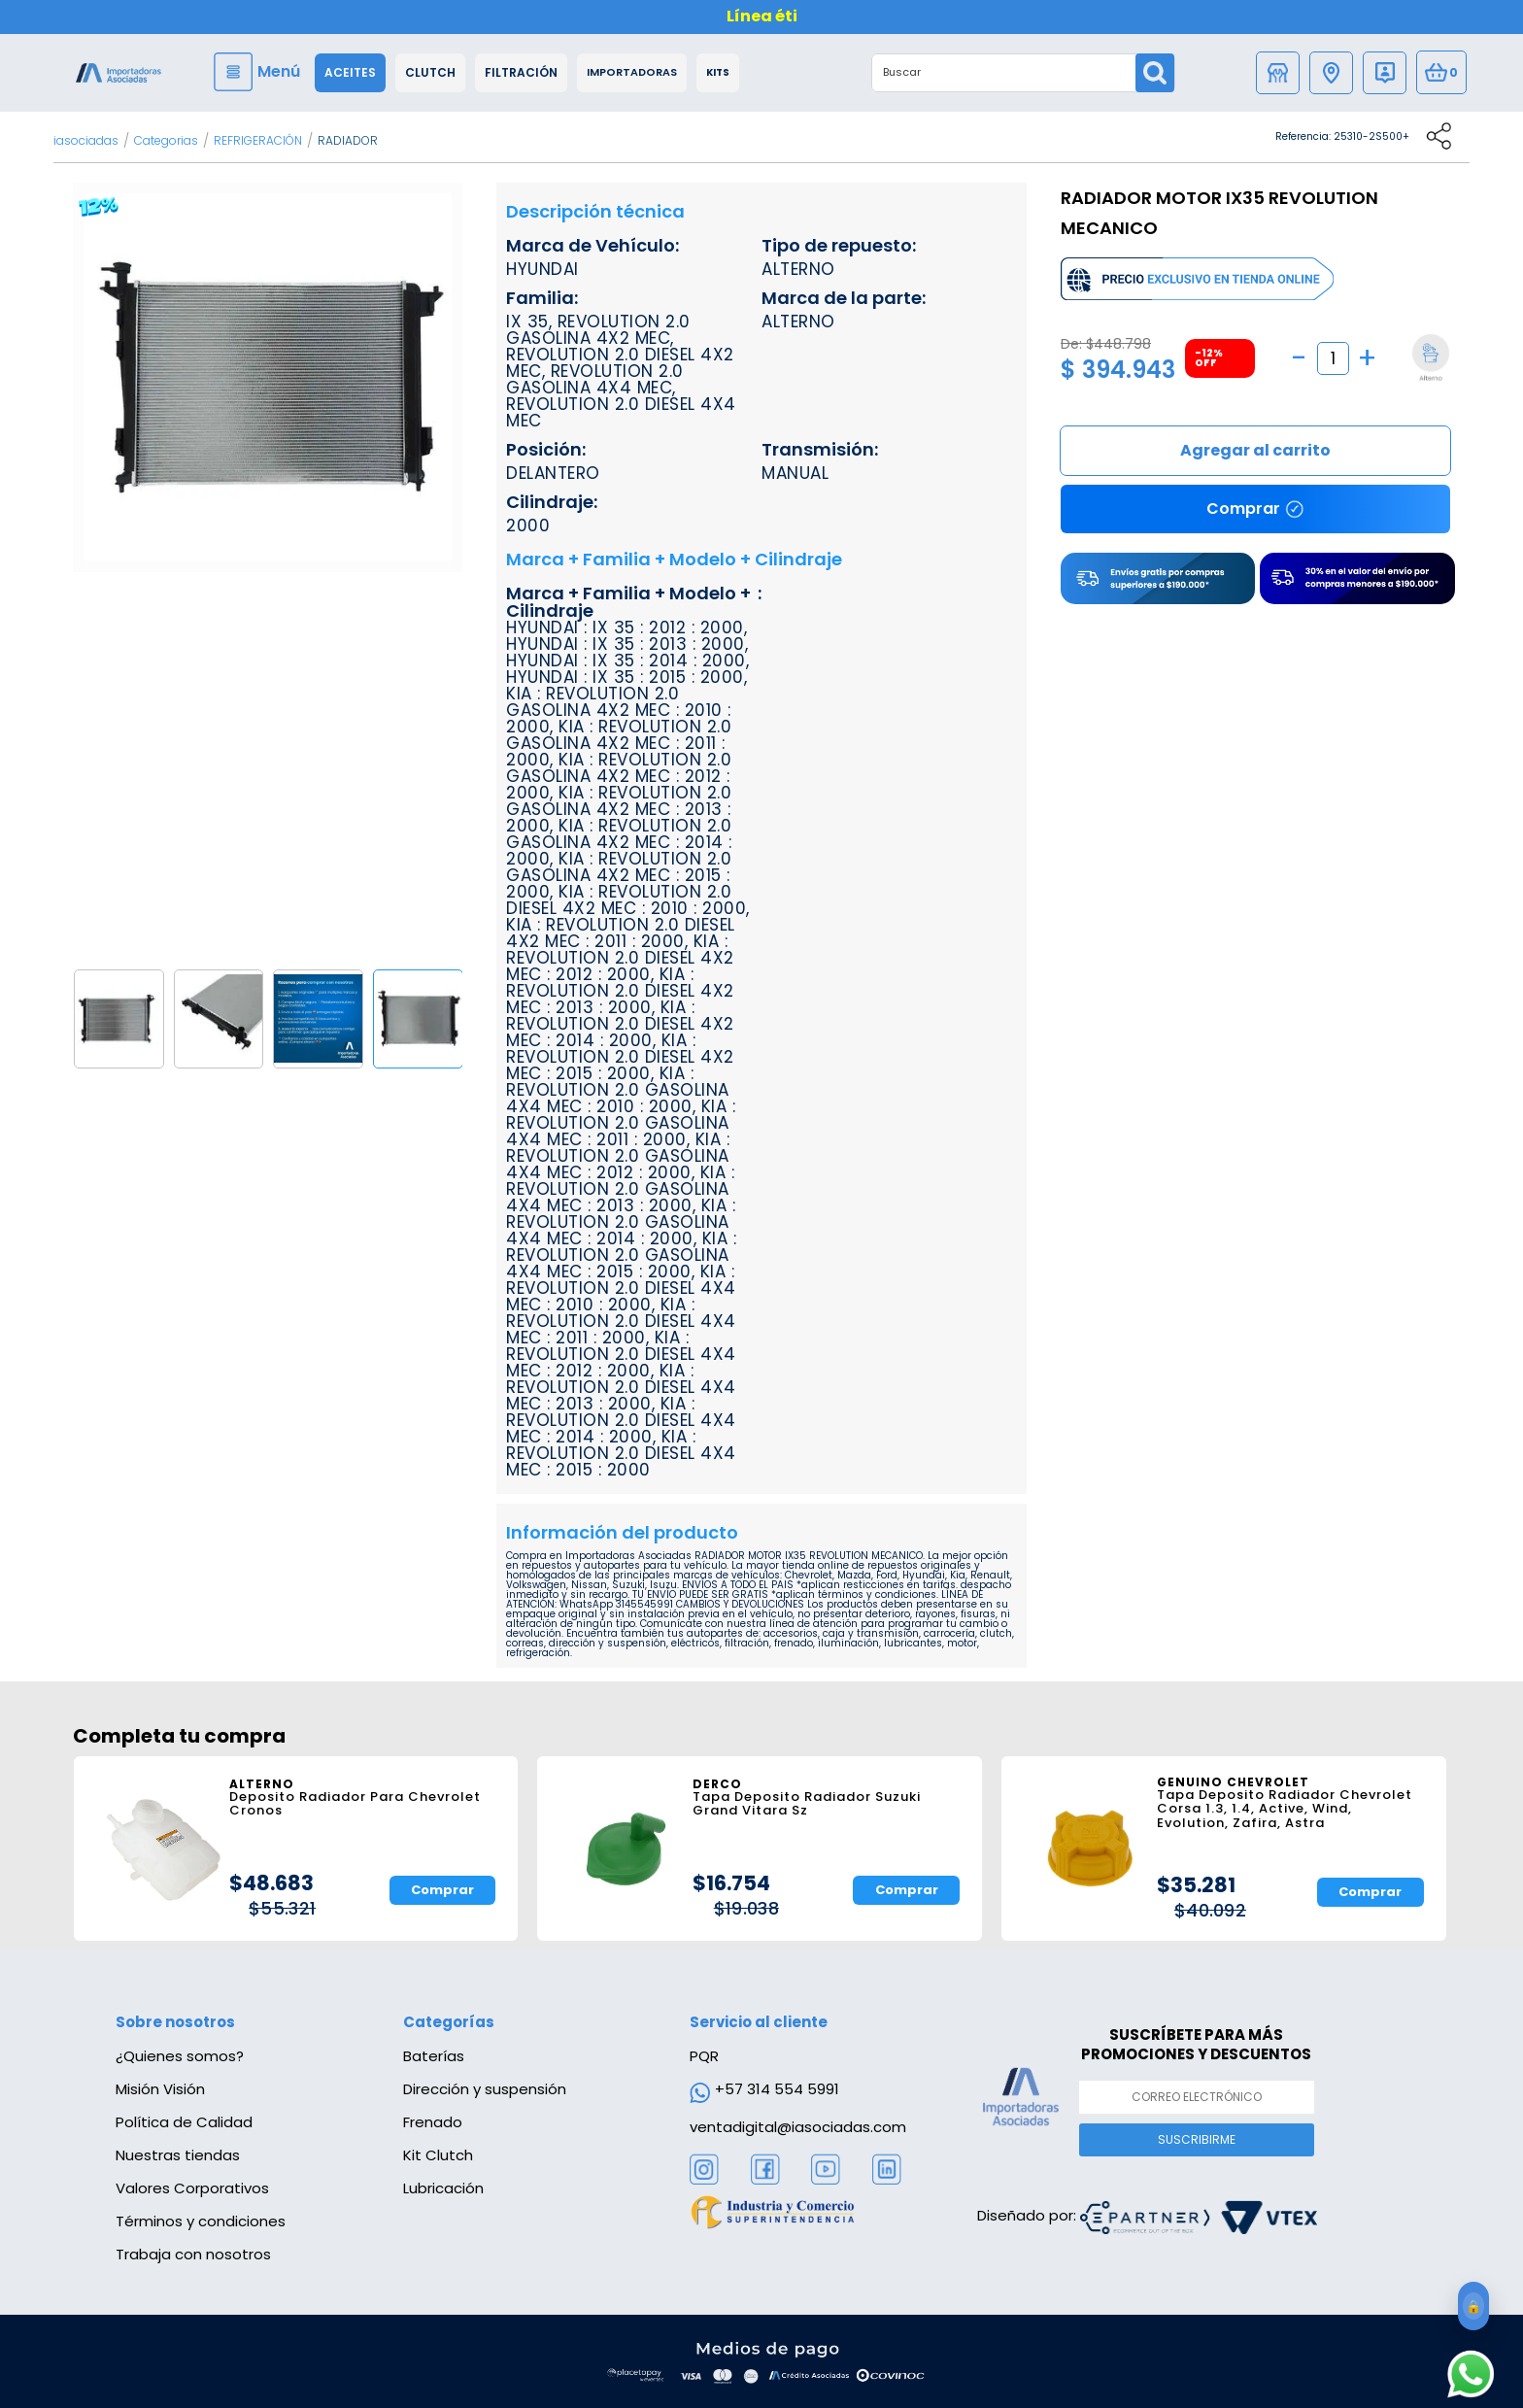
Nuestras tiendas (178, 2155)
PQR (704, 2056)
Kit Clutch (438, 2155)
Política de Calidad (184, 2122)
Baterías (433, 2056)
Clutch (430, 73)
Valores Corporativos (192, 2188)
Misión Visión (160, 2089)
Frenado (432, 2122)
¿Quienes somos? (180, 2056)
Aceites (350, 73)
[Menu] (259, 71)
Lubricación (443, 2188)
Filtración (521, 73)
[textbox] (1004, 73)
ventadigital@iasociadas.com (798, 2127)
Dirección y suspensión (484, 2089)
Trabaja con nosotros (193, 2254)
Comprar (1255, 450)
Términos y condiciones (201, 2221)
